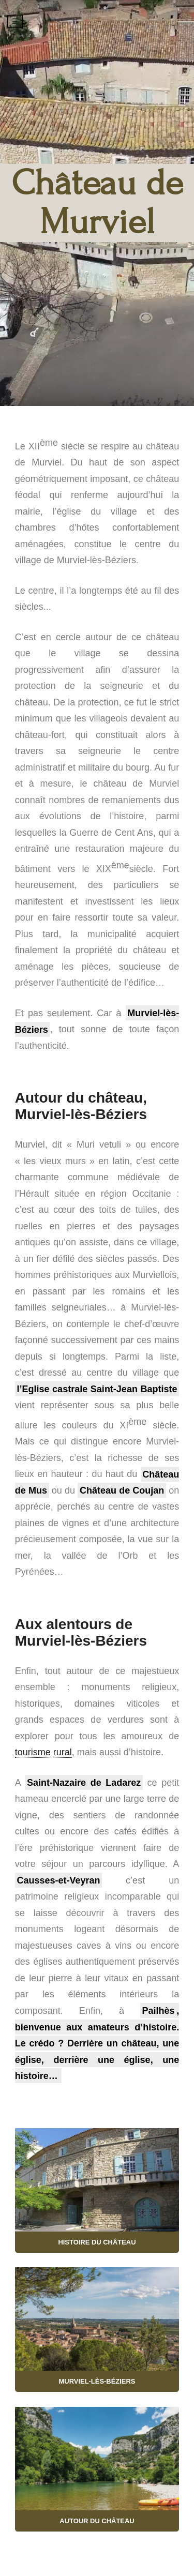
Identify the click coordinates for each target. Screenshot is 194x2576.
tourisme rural (43, 1752)
